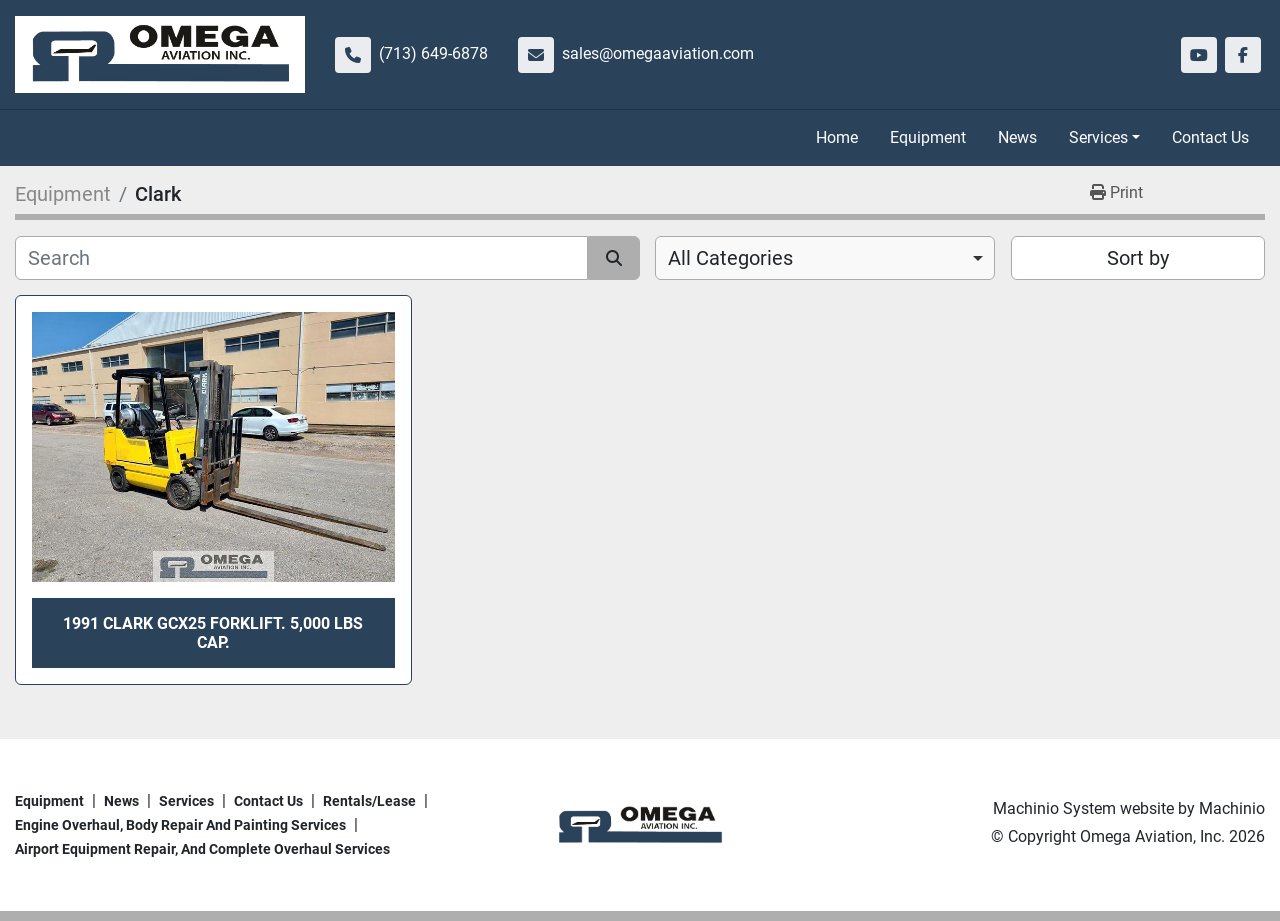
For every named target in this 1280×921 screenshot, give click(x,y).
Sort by (1138, 258)
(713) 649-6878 (433, 53)
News (1017, 137)
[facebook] (1243, 55)
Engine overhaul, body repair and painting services (180, 825)
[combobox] (825, 258)
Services (1098, 137)
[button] (1104, 138)
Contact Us (1210, 137)
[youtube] (1199, 55)
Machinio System (1054, 808)
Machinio (1232, 808)
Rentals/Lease (369, 801)
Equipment (928, 137)
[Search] (301, 258)
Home (837, 137)
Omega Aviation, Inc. (1152, 836)
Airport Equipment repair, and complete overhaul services (202, 849)
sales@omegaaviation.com (658, 53)
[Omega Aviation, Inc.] (639, 824)
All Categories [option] (730, 258)
